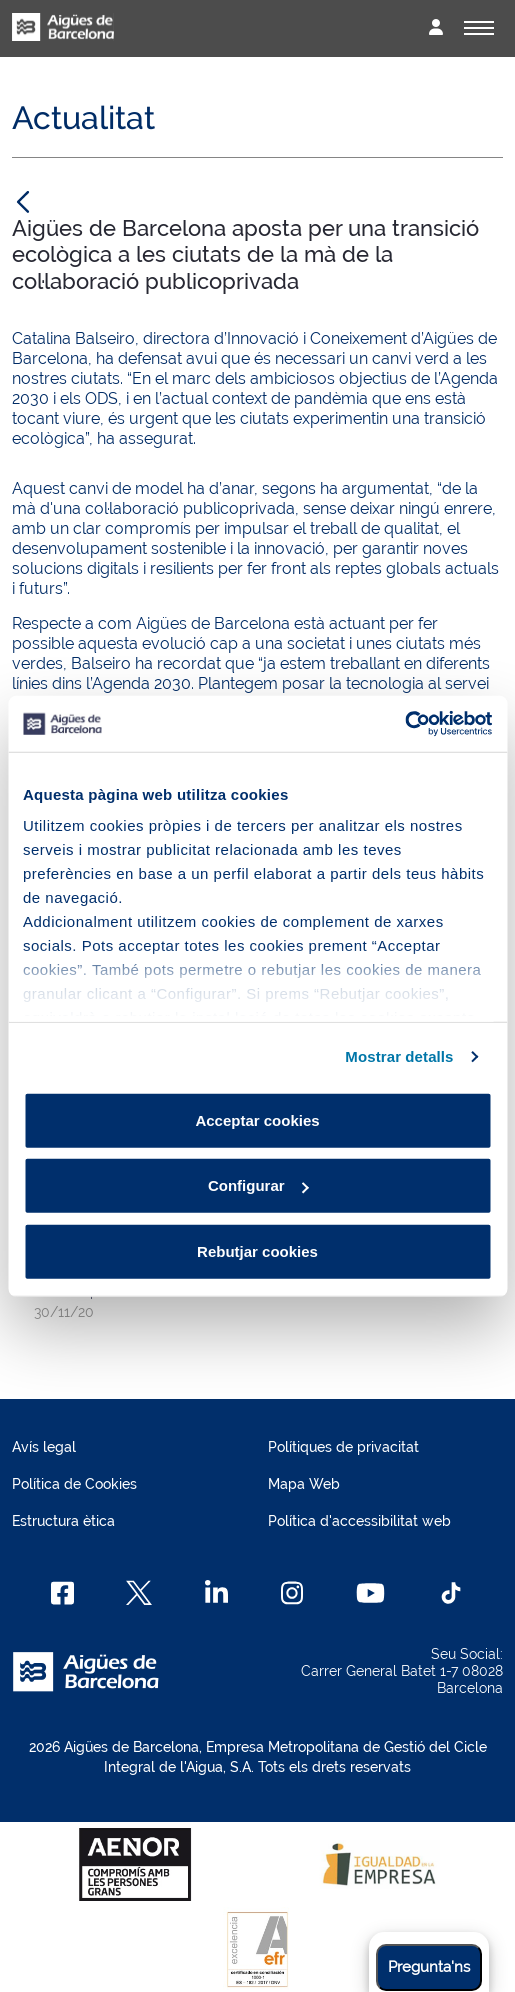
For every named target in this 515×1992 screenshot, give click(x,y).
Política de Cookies (74, 1484)
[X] (139, 1593)
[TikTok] (451, 1593)
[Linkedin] (216, 1593)
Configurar (258, 1185)
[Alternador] (479, 28)
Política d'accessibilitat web (359, 1521)
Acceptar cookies (257, 1119)
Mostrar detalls (399, 1056)
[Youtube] (370, 1593)
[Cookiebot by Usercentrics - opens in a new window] (404, 724)
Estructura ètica (63, 1521)
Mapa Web (304, 1484)
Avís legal (44, 1447)
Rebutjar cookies (257, 1250)
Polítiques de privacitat (343, 1447)
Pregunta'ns (429, 1967)
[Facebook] (62, 1593)
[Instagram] (292, 1593)
